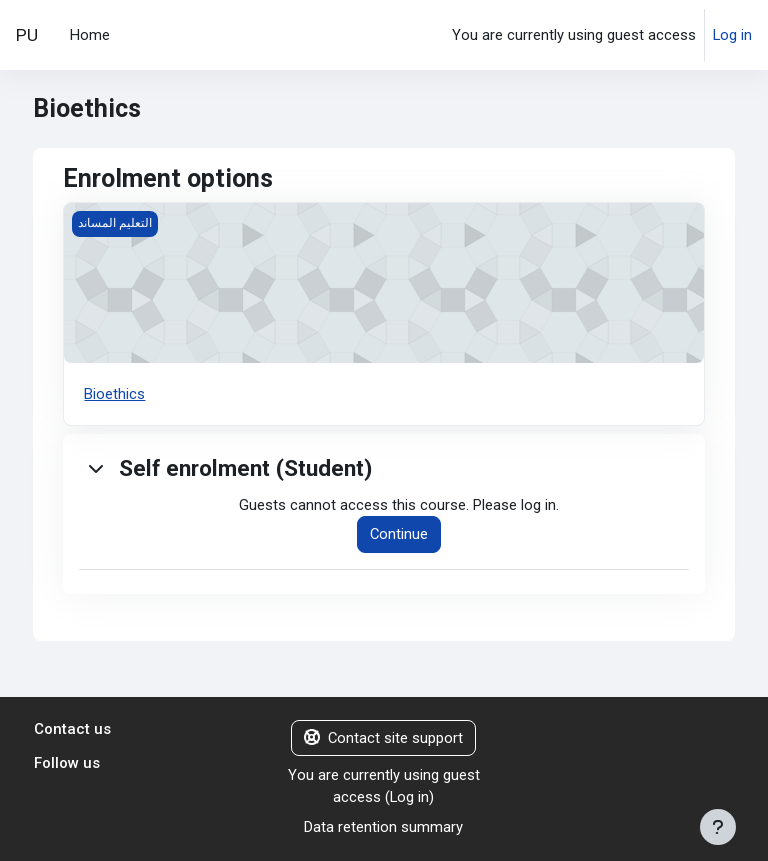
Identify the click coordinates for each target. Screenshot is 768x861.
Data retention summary (383, 827)
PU (27, 35)
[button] (97, 468)
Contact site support (383, 738)
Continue (399, 534)
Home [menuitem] (90, 35)
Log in (732, 35)
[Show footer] (718, 827)
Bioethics (114, 394)
